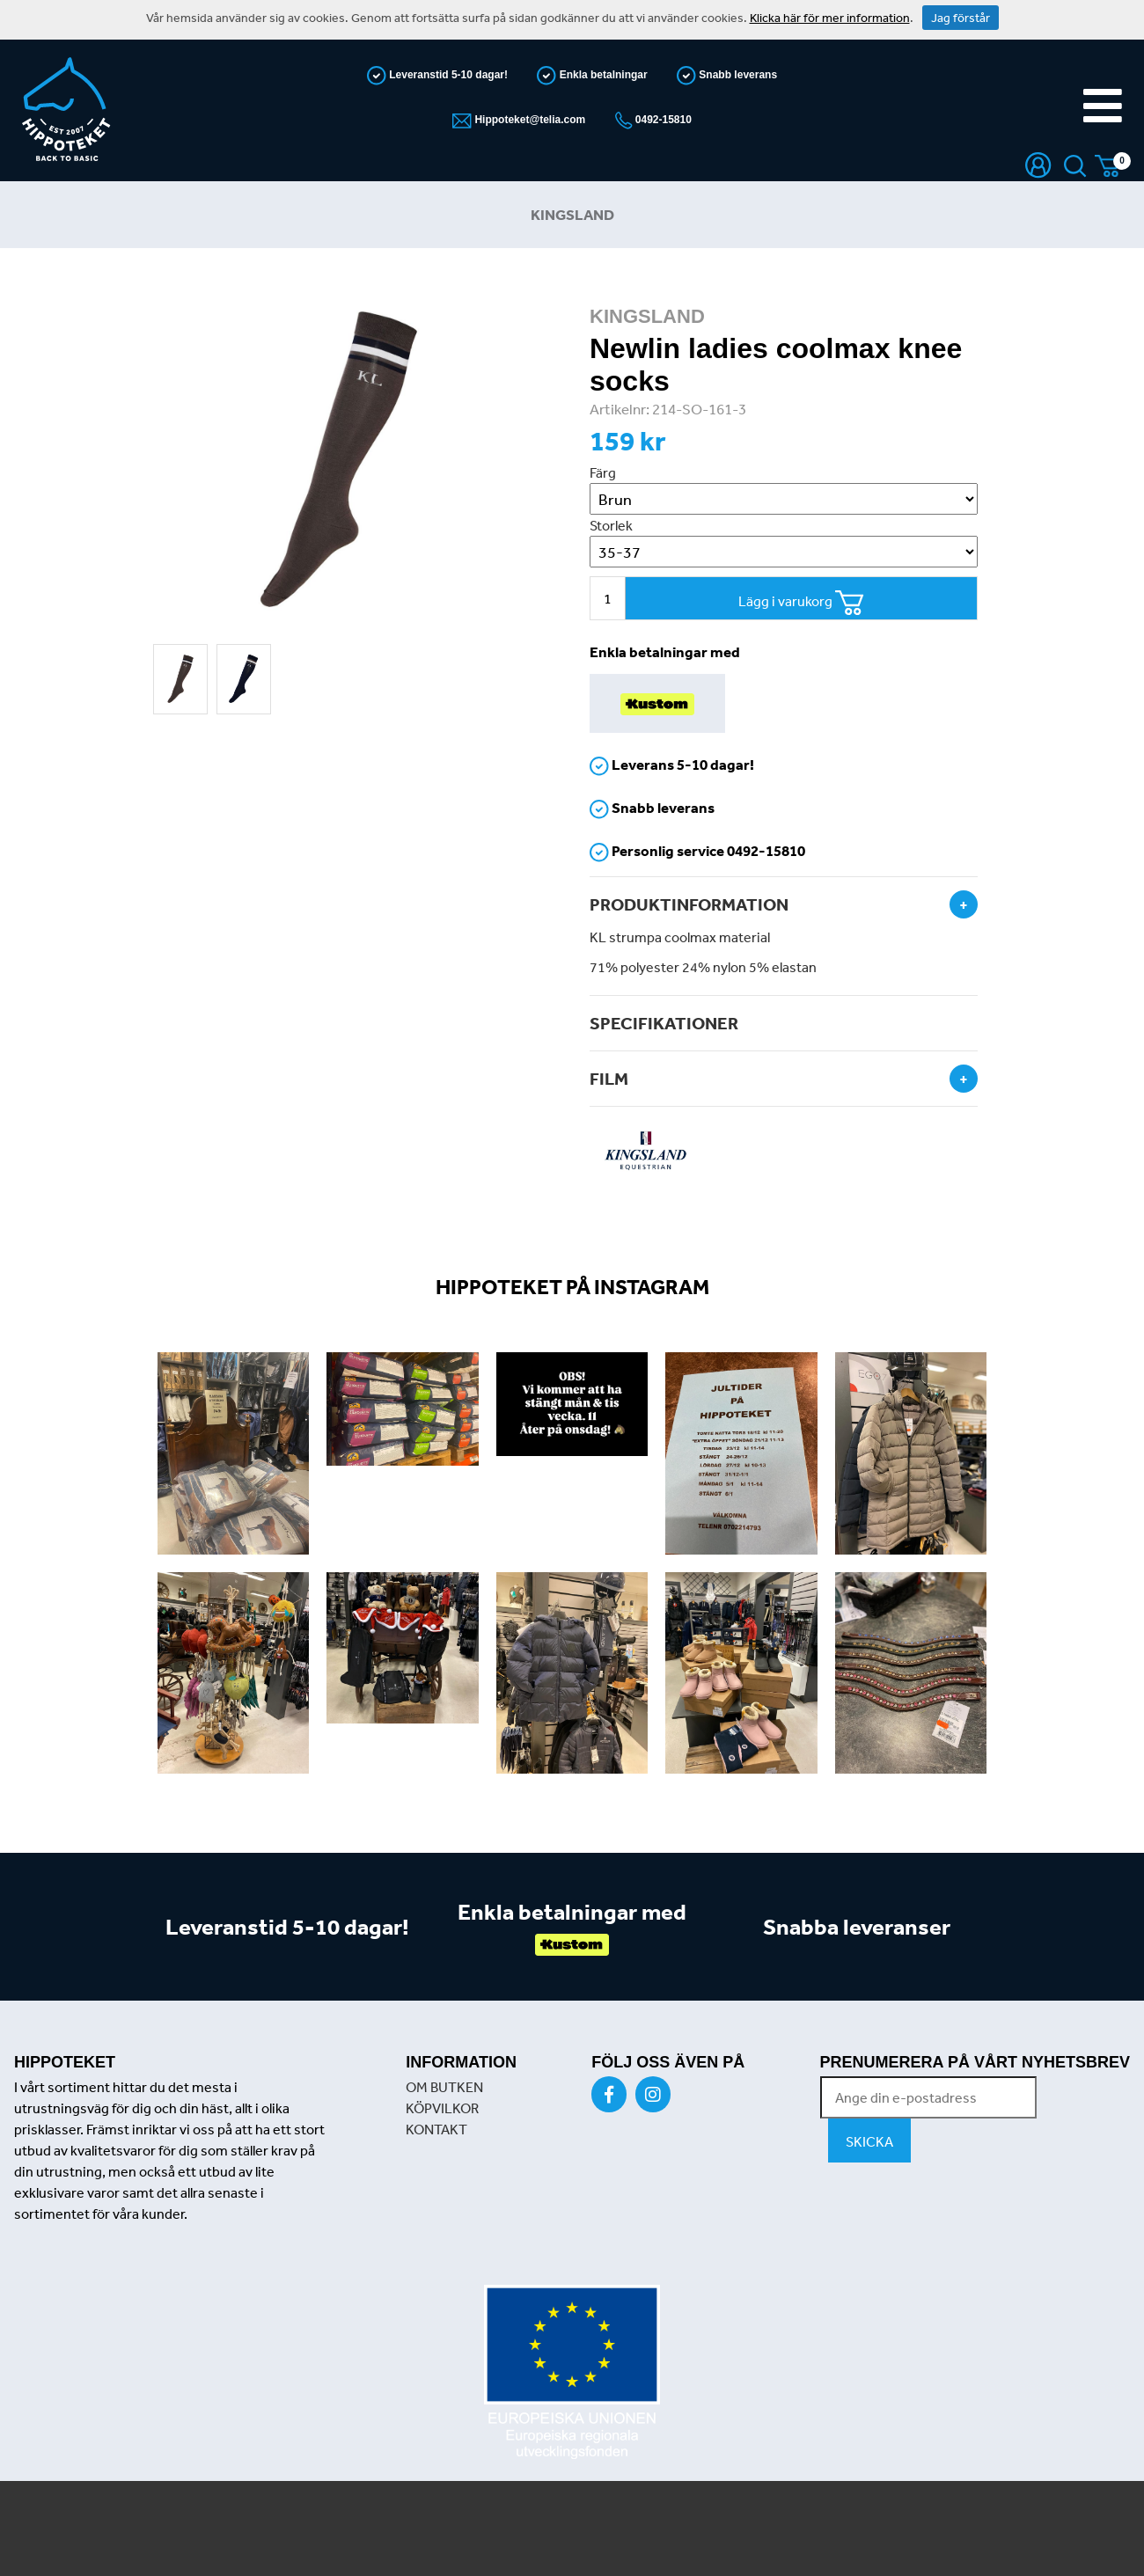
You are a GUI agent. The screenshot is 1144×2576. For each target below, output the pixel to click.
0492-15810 (662, 119)
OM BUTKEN (444, 2087)
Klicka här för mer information (830, 18)
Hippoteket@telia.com (528, 119)
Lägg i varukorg (801, 603)
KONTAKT (436, 2129)
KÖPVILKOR (442, 2108)
